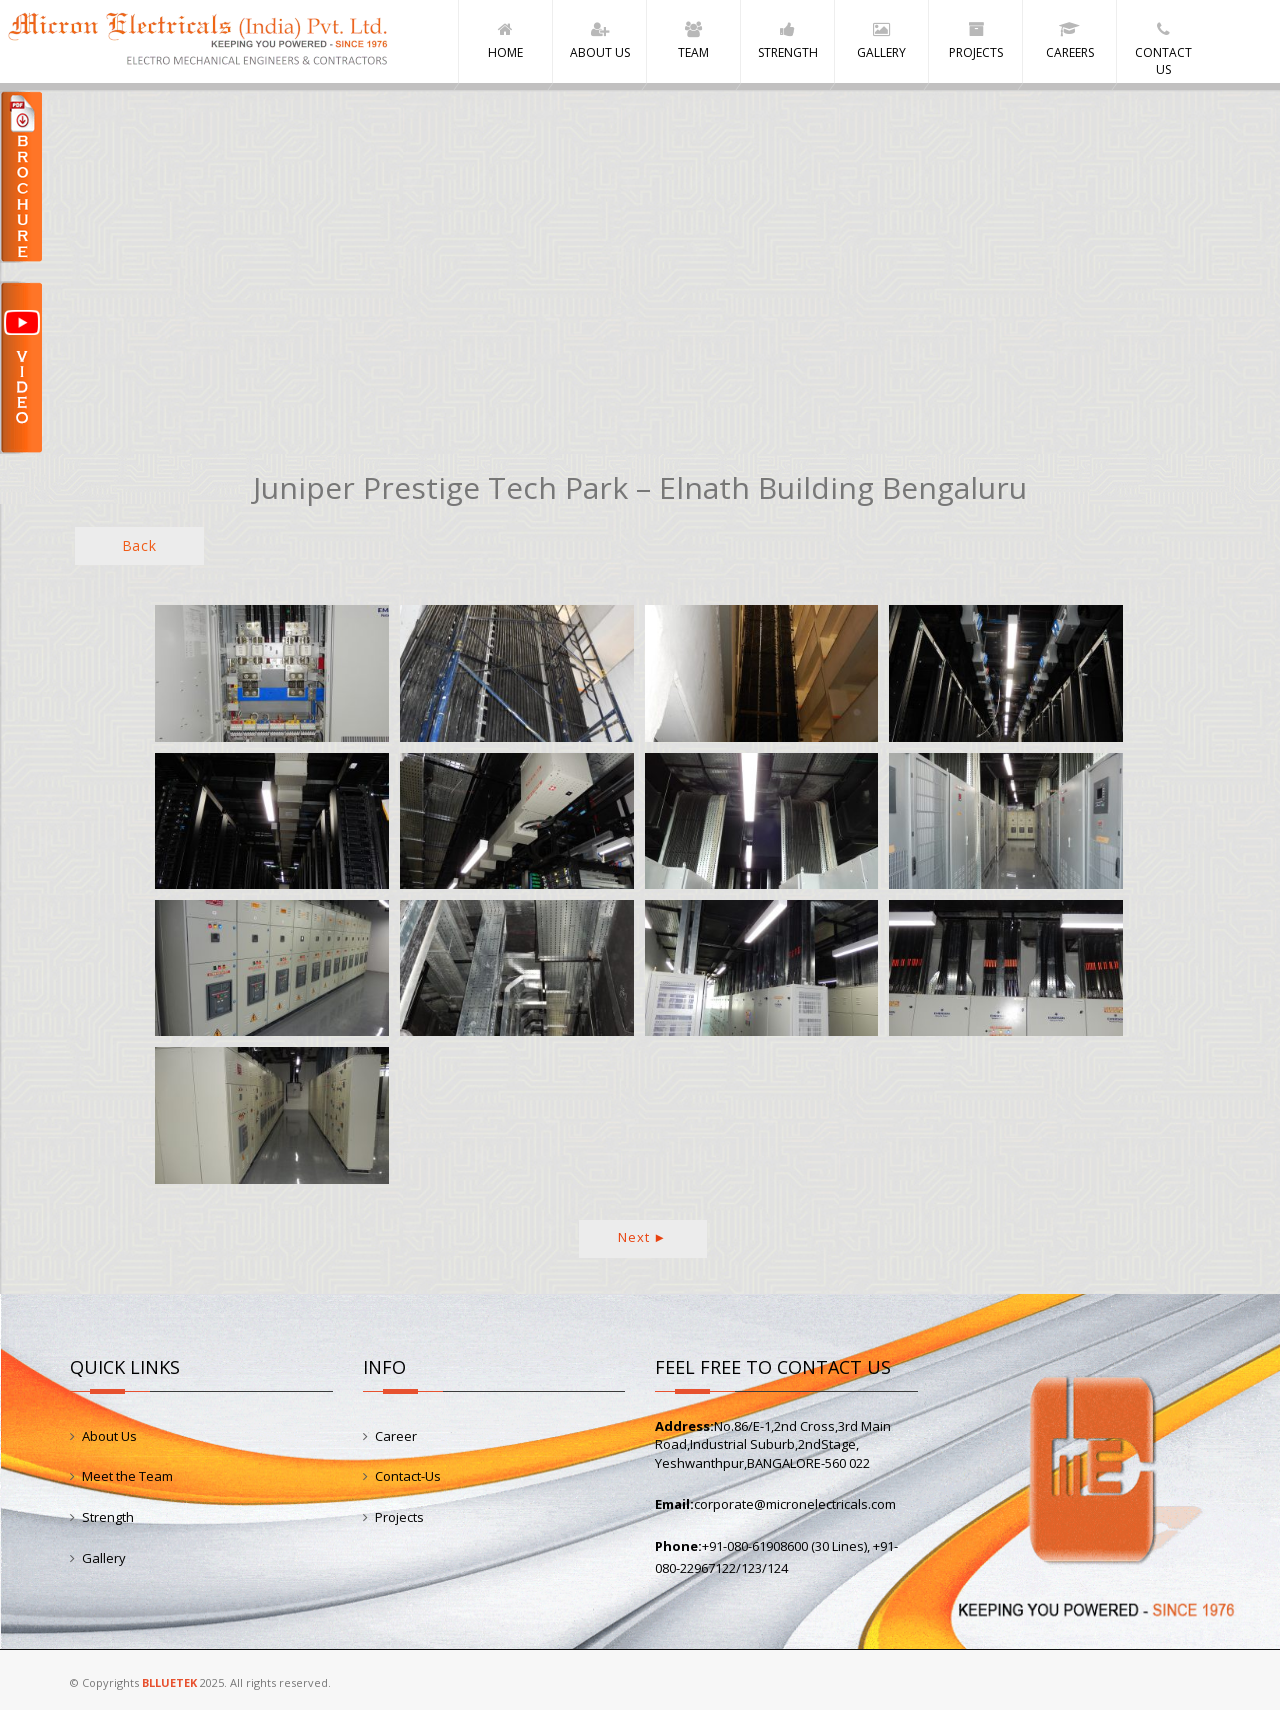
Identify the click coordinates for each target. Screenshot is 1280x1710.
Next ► (642, 1237)
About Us (109, 1436)
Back (139, 546)
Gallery (104, 1558)
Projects (399, 1517)
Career (396, 1436)
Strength (108, 1517)
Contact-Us (408, 1477)
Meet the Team (127, 1477)
